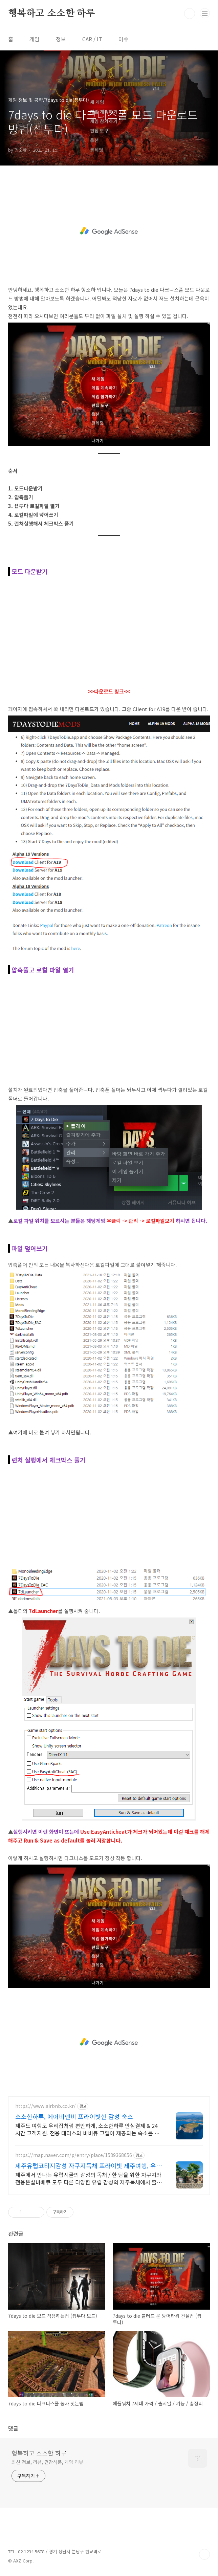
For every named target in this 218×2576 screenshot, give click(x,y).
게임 (34, 39)
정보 (61, 39)
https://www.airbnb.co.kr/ (45, 2106)
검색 (189, 13)
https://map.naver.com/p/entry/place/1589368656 (73, 2155)
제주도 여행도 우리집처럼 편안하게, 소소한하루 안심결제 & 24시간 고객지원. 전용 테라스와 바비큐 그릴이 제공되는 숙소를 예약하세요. (87, 2129)
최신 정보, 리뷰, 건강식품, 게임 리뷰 (47, 2462)
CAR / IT (92, 39)
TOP (204, 2554)
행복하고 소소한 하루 (51, 13)
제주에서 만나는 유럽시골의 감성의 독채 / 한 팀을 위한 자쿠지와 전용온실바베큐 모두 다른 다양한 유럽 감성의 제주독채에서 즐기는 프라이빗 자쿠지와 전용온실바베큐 (88, 2178)
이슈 (123, 39)
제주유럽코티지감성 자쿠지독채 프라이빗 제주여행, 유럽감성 (88, 2165)
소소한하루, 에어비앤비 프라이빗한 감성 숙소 (74, 2116)
